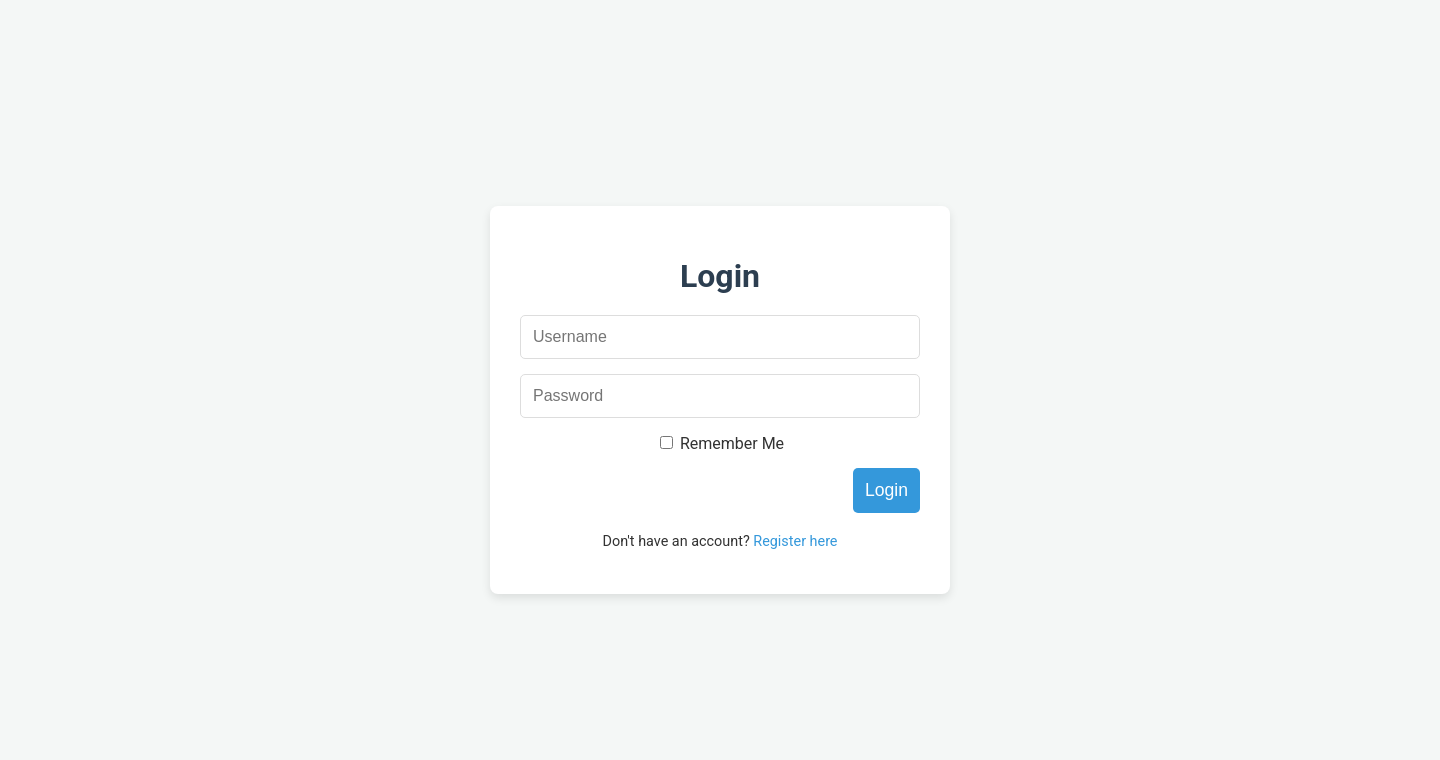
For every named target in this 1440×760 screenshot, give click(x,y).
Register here (795, 541)
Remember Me (732, 443)
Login (886, 490)
